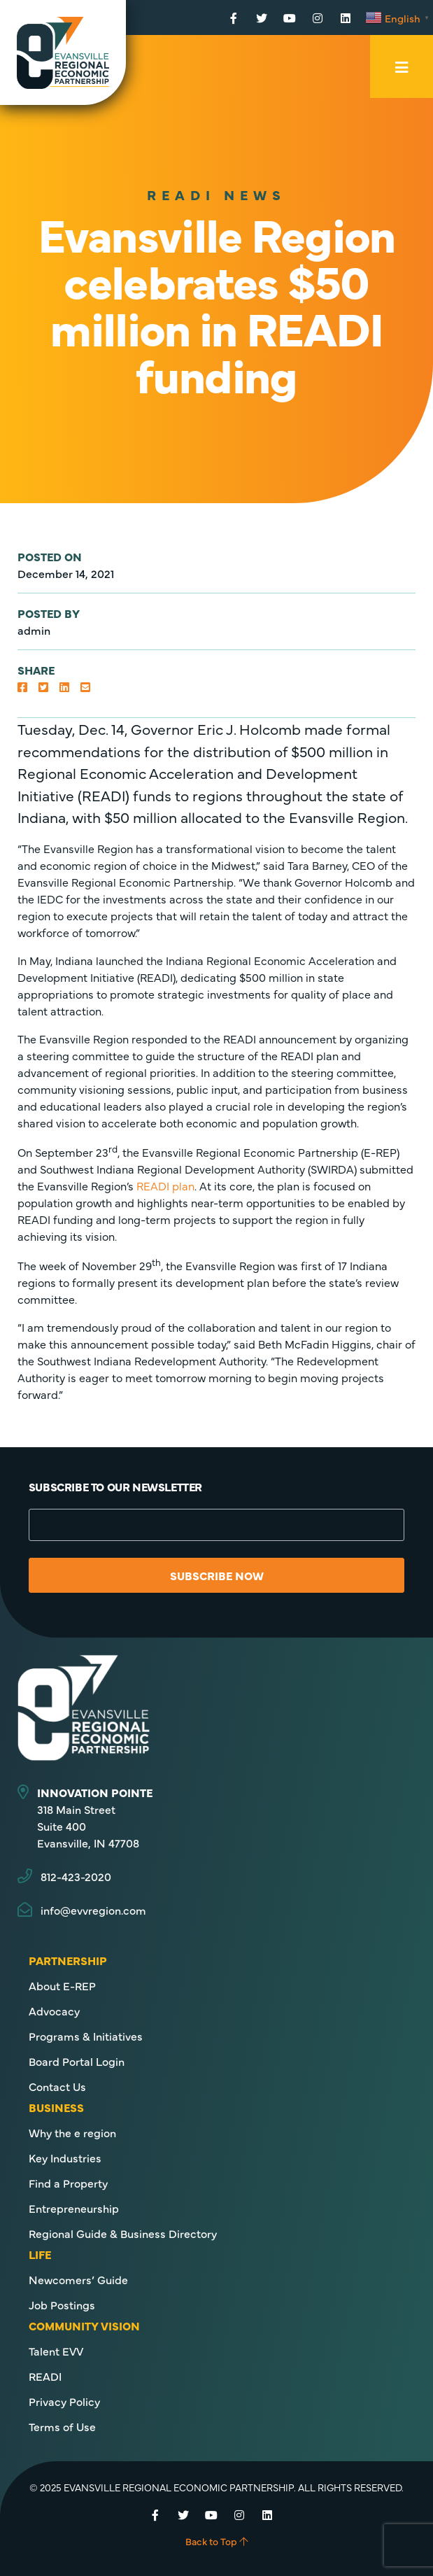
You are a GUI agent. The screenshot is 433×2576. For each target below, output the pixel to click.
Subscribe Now (217, 1575)
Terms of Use (62, 2426)
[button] (22, 686)
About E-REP (62, 1985)
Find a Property (68, 2182)
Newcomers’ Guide (78, 2279)
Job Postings (62, 2304)
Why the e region (72, 2132)
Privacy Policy (64, 2401)
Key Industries (65, 2157)
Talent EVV (56, 2350)
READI (45, 2376)
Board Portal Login (77, 2061)
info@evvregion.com (93, 1909)
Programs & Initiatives (86, 2035)
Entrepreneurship (74, 2208)
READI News (216, 194)
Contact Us (57, 2086)
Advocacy (54, 2010)
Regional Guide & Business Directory (123, 2233)
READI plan (165, 1185)
